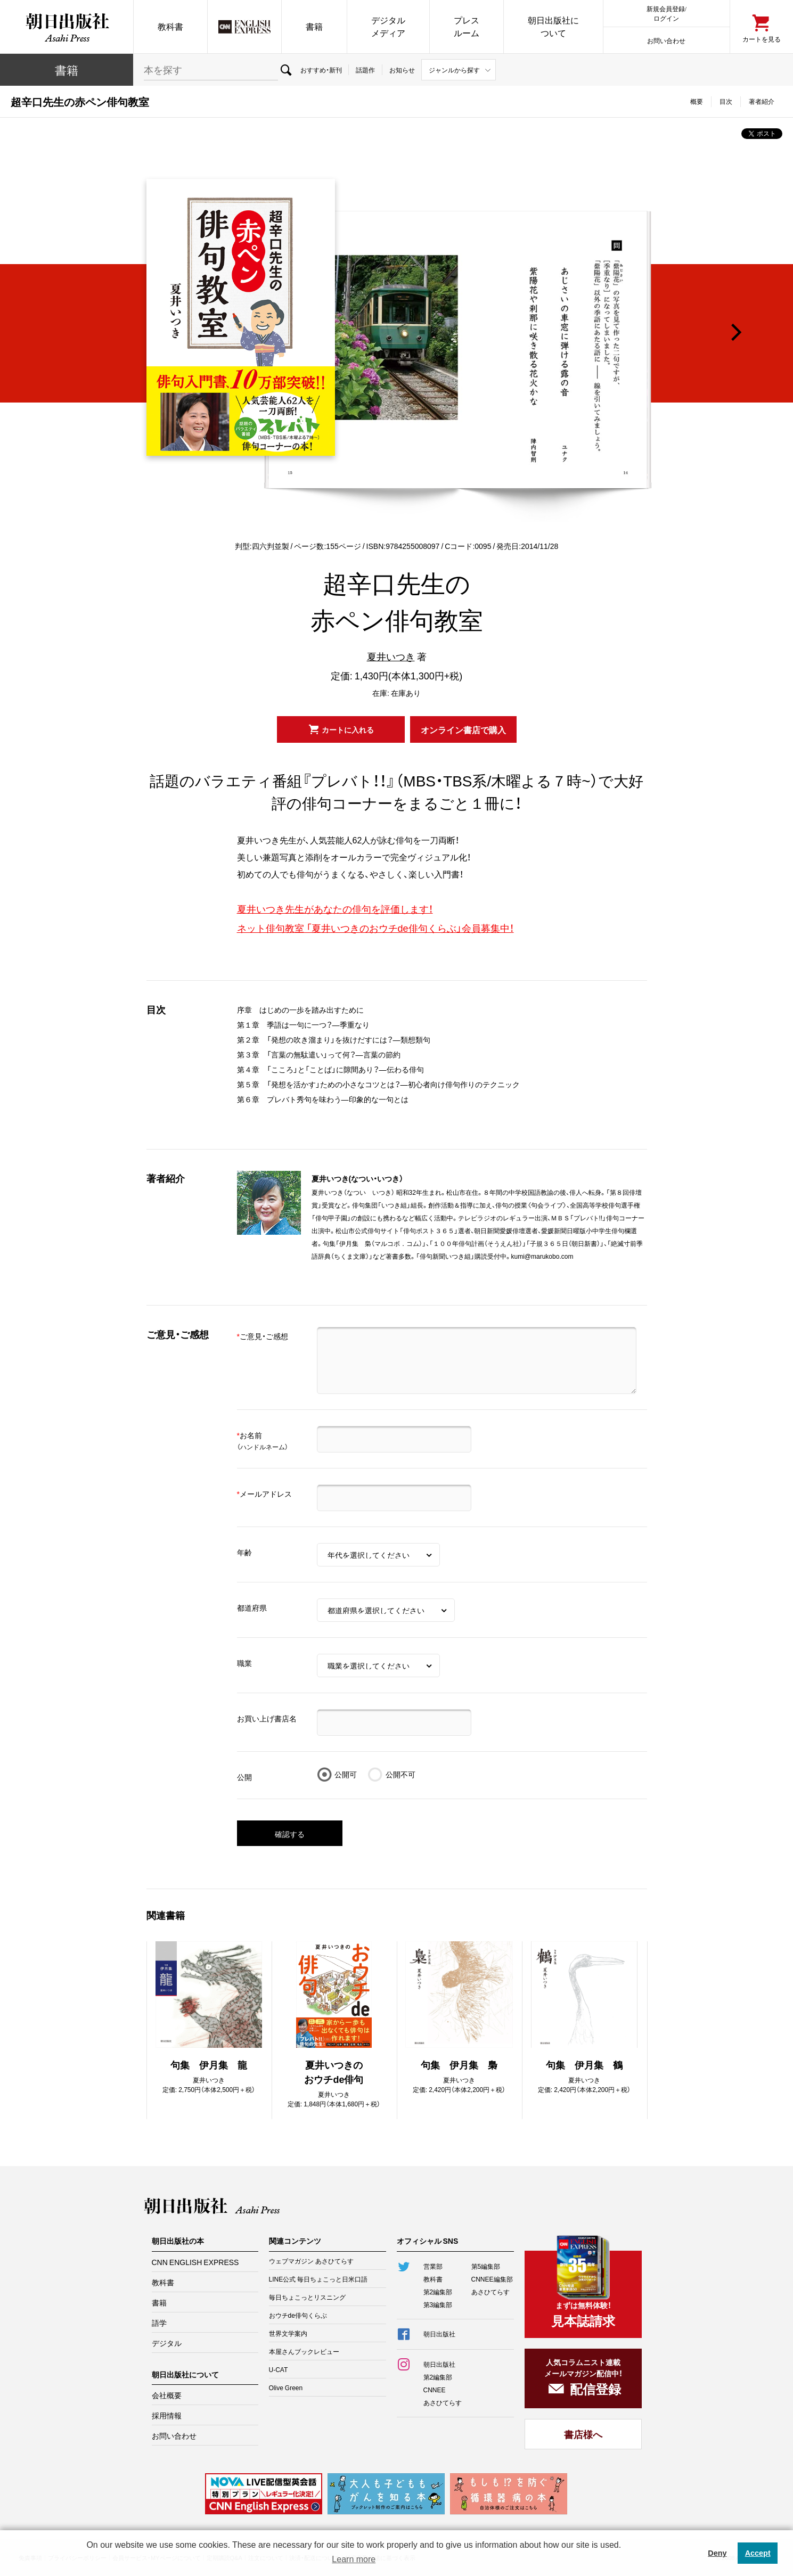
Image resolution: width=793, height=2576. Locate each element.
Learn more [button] (353, 2559)
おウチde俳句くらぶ (298, 2315)
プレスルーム (466, 26)
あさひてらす (490, 2291)
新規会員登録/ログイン (666, 13)
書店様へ (583, 2434)
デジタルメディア (388, 26)
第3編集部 (438, 2304)
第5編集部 (486, 2266)
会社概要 (167, 2395)
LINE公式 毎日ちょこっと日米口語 (318, 2279)
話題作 (365, 70)
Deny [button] (717, 2553)
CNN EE (244, 26)
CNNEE (434, 2389)
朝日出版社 (66, 26)
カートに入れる (348, 729)
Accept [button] (758, 2553)
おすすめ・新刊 (321, 70)
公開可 (345, 1774)
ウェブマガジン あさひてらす (311, 2261)
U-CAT (278, 2369)
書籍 (314, 26)
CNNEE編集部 (492, 2279)
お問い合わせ (666, 40)
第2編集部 (438, 2291)
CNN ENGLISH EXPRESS (195, 2262)
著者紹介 (761, 101)
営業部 (433, 2266)
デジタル (167, 2342)
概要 (696, 101)
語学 (159, 2322)
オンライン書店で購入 (463, 729)
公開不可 (400, 1774)
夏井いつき (391, 656)
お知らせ (402, 70)
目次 (726, 101)
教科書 (170, 26)
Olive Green (286, 2387)
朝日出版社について (553, 26)
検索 (285, 69)
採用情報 (167, 2415)
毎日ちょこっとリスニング (307, 2297)
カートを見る (761, 38)
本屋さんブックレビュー (304, 2351)
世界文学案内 (288, 2333)
